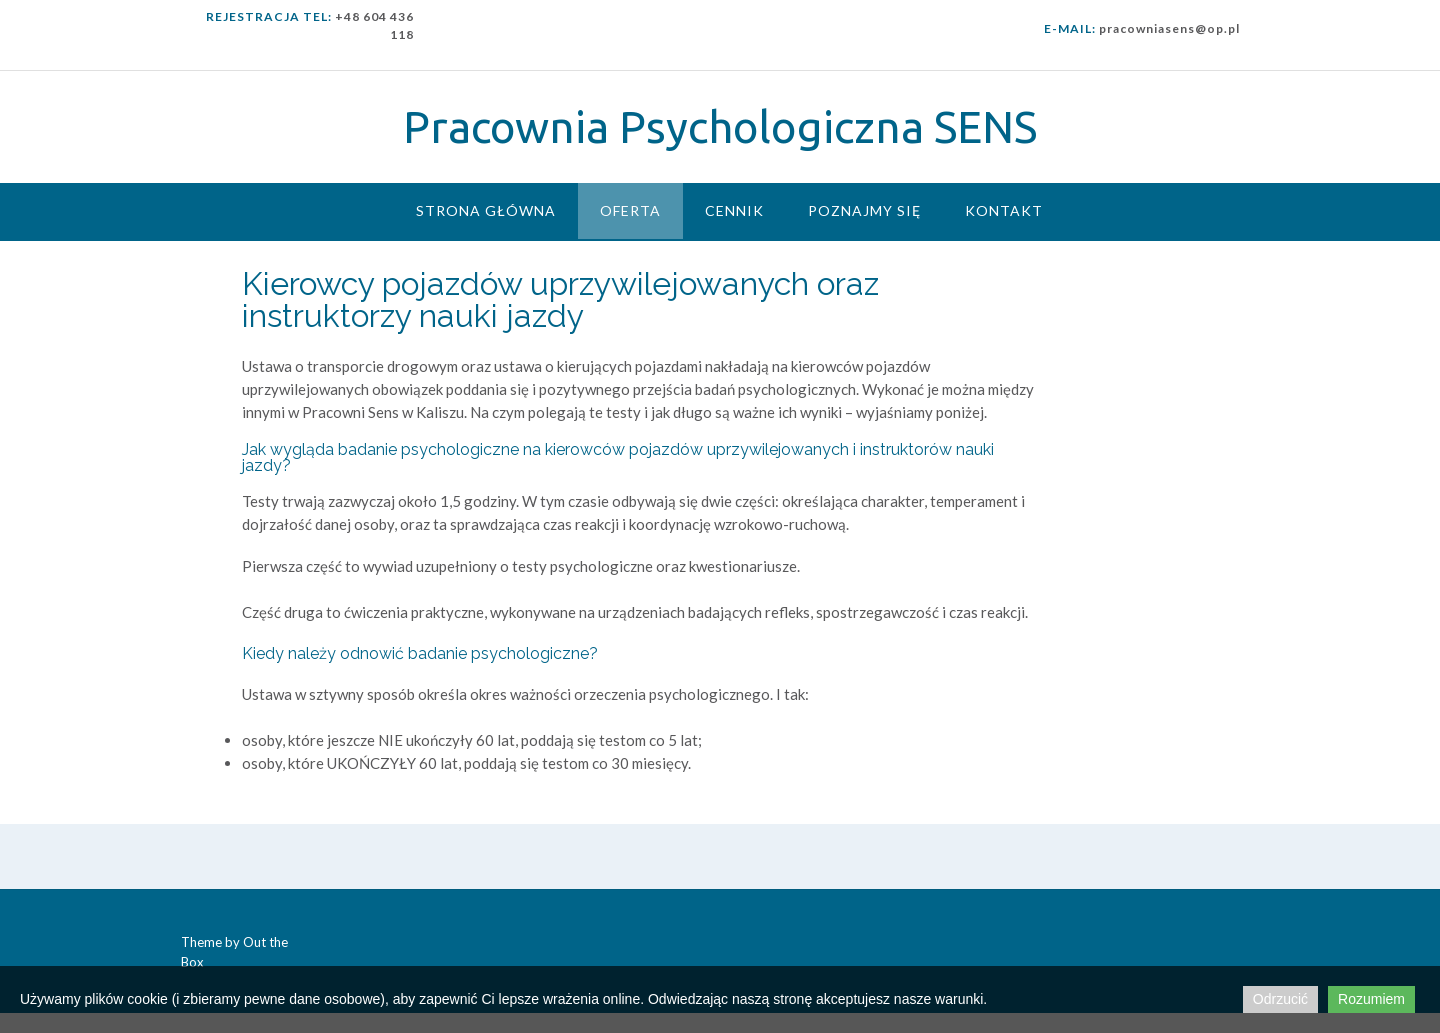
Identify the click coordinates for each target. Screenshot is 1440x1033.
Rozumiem (1371, 999)
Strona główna (486, 210)
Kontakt (1004, 210)
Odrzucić (1280, 999)
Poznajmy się (864, 210)
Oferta (630, 210)
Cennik (734, 210)
